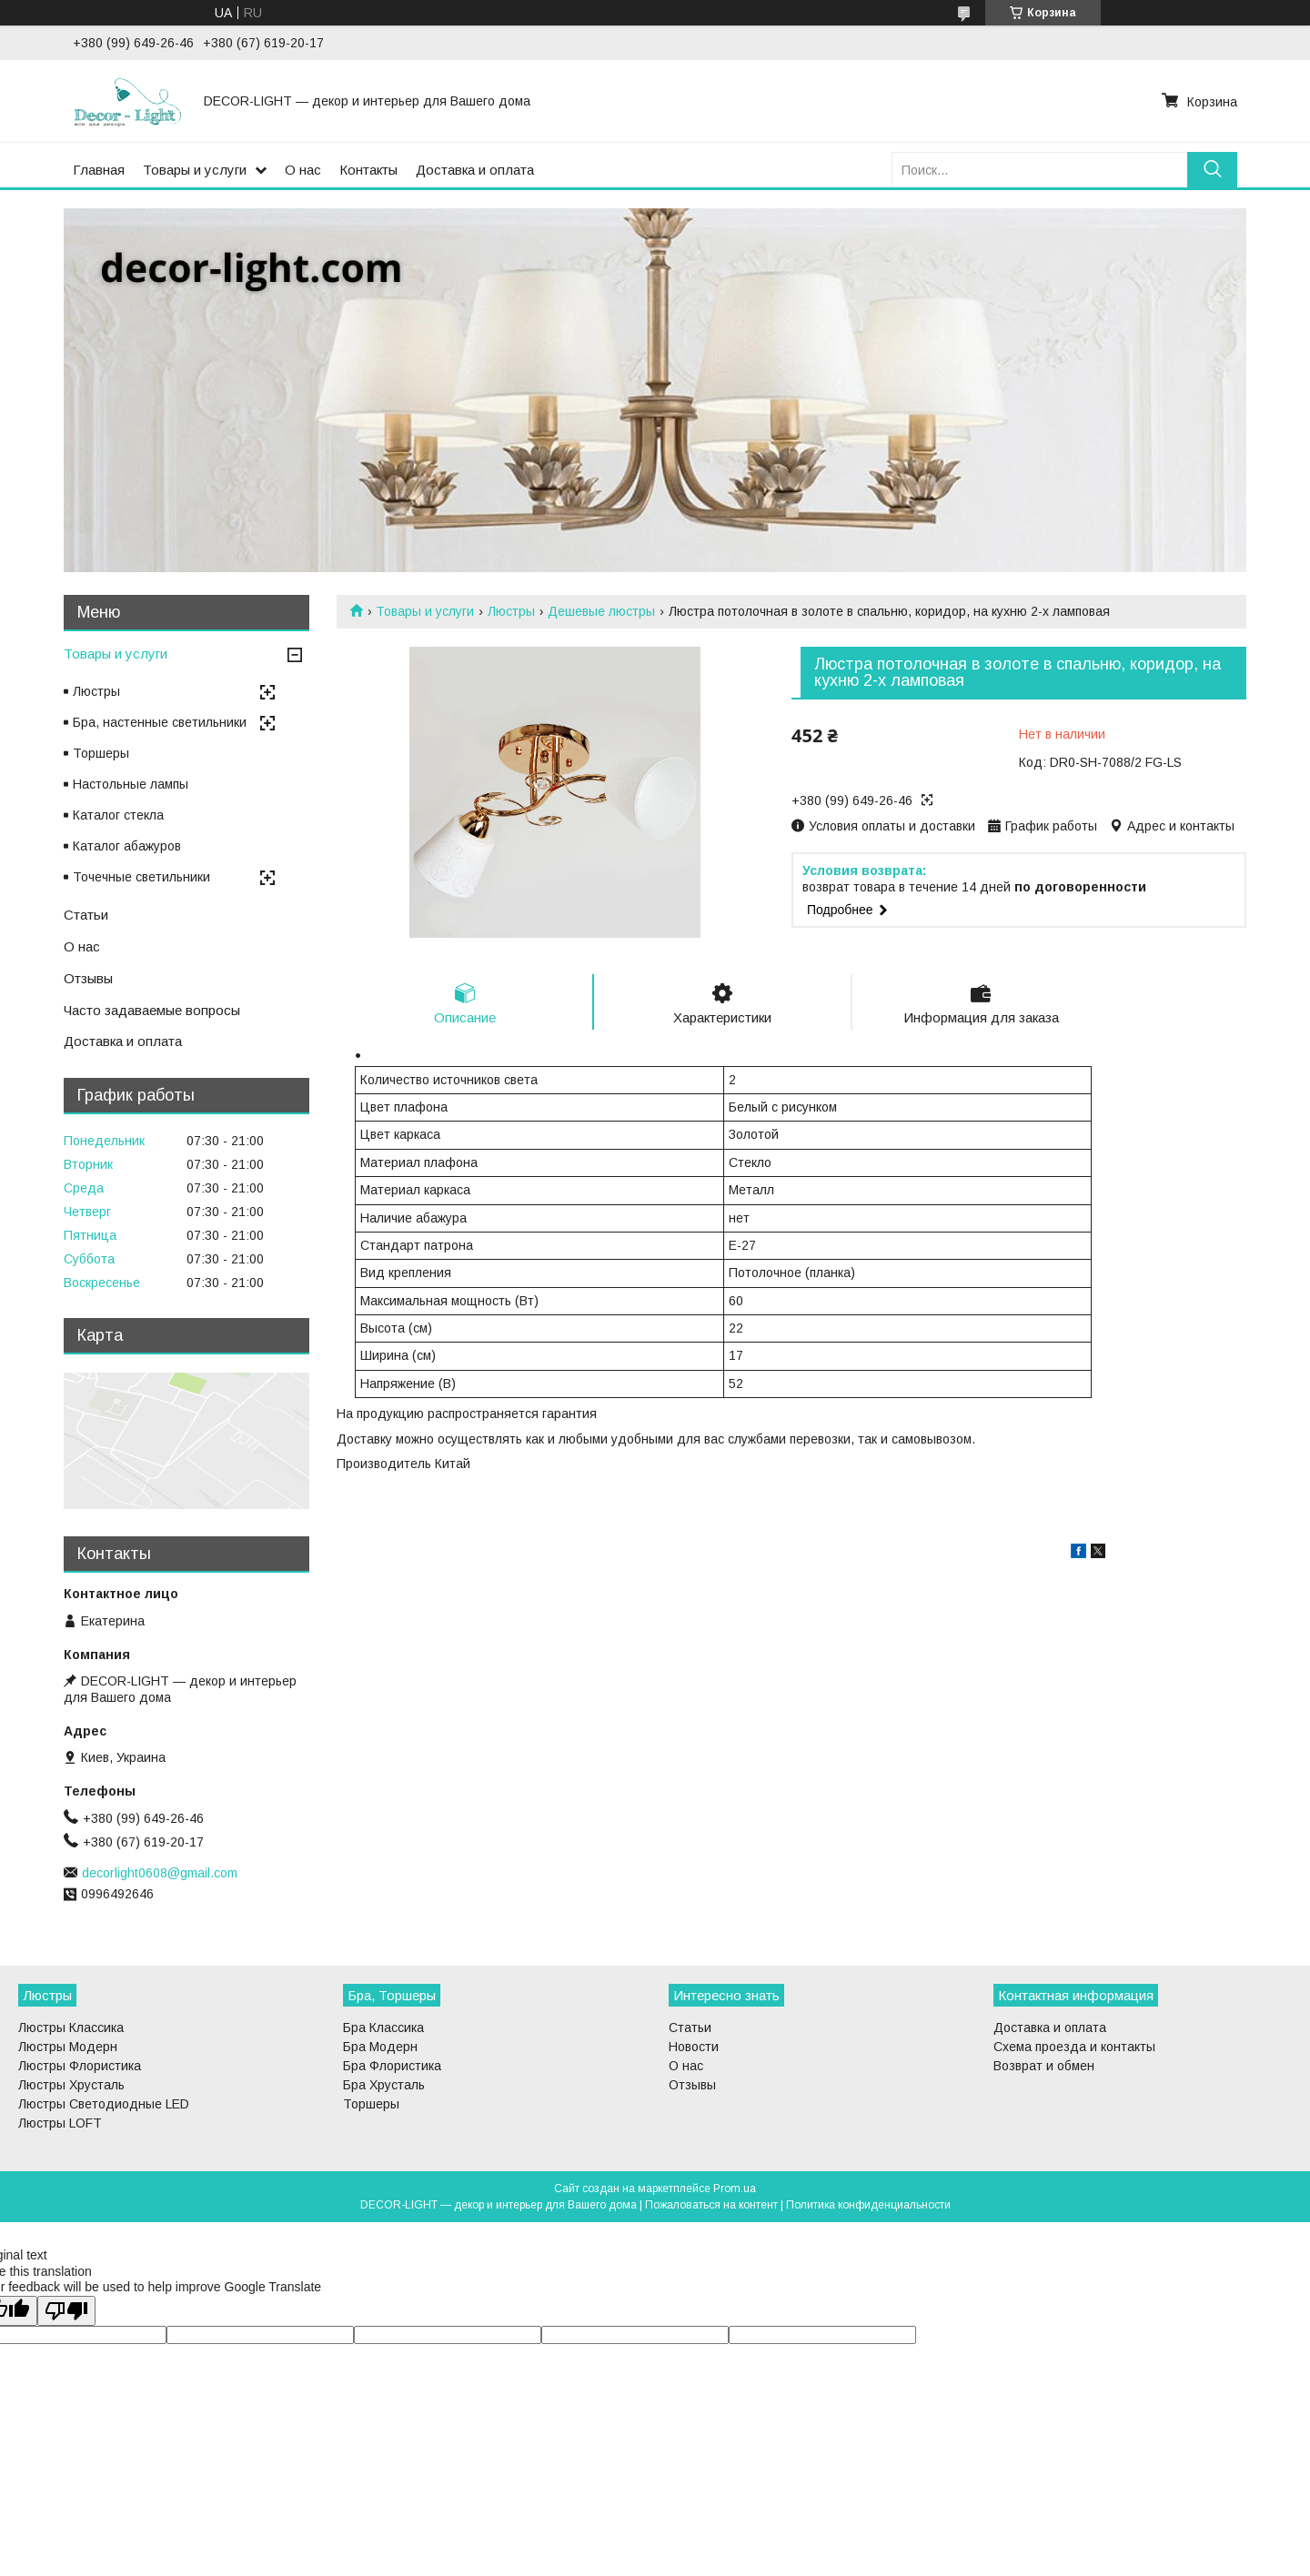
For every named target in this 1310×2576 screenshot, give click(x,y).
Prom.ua (734, 2188)
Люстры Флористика (79, 2065)
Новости (694, 2046)
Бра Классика (383, 2027)
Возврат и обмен (1043, 2065)
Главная (99, 169)
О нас (303, 169)
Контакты (368, 169)
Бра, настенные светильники (160, 722)
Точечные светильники (141, 877)
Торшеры (101, 753)
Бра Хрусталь (384, 2085)
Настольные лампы (130, 784)
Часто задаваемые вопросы (152, 1010)
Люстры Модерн (67, 2046)
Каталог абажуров (127, 846)
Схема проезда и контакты (1074, 2046)
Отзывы (88, 978)
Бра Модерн (380, 2046)
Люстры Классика (71, 2027)
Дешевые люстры (601, 611)
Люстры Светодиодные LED (103, 2104)
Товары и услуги (195, 169)
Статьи (86, 914)
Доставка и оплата (475, 169)
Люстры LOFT (60, 2123)
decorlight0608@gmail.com (159, 1873)
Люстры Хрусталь (71, 2085)
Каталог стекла (118, 815)
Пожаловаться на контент (711, 2205)
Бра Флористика (392, 2065)
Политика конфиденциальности (868, 2205)
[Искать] (1212, 169)
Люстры (511, 611)
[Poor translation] (66, 2311)
